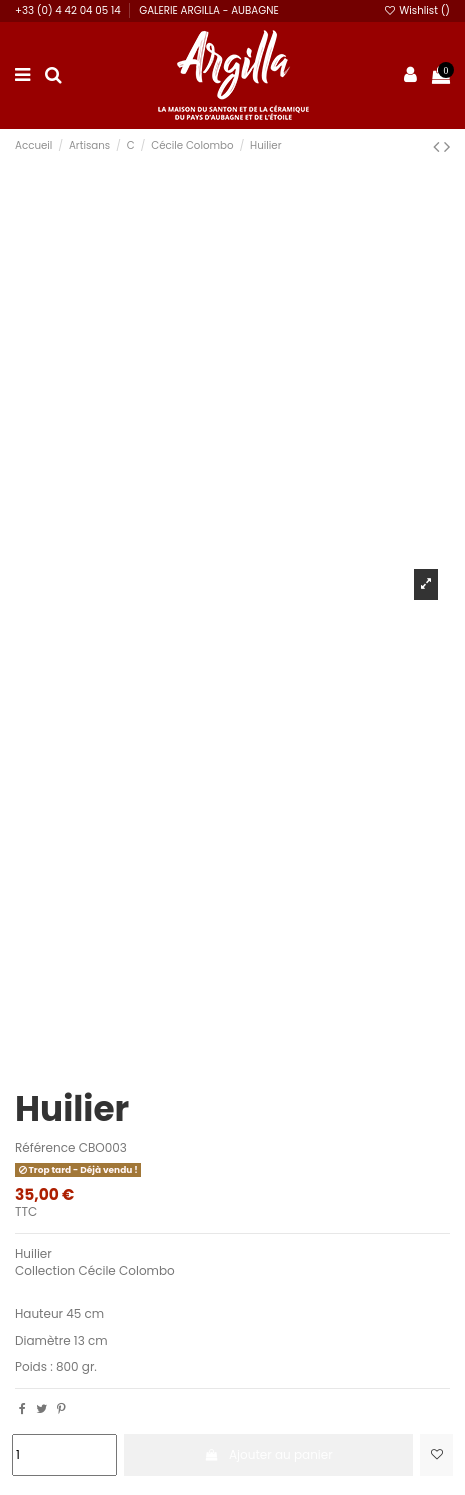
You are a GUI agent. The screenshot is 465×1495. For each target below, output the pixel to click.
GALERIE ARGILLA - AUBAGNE (209, 10)
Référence (45, 1148)
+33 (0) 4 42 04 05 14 (69, 10)
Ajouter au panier (268, 1454)
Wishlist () (416, 10)
